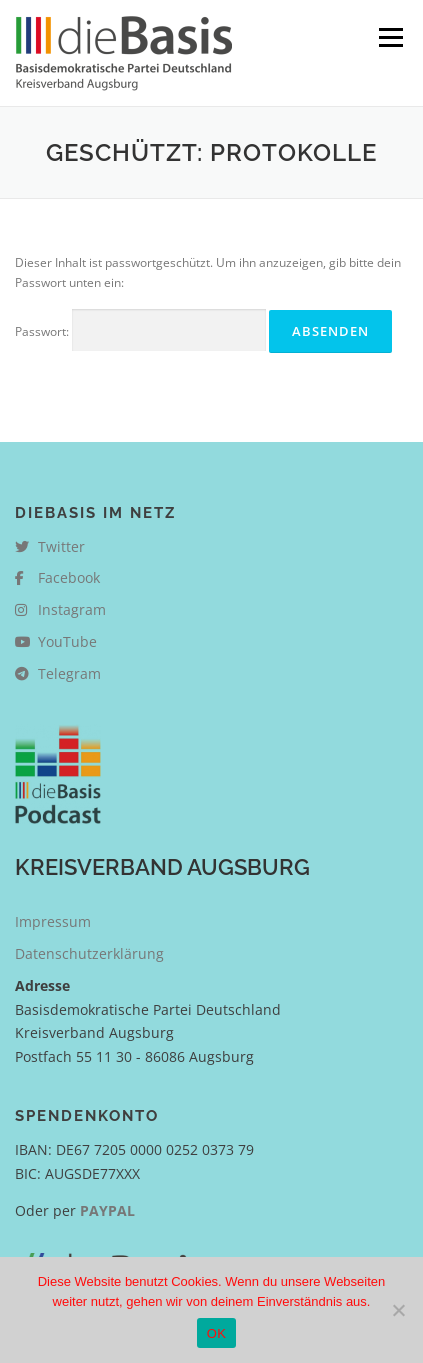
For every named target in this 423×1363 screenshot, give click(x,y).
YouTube (56, 641)
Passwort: (140, 330)
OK (216, 1333)
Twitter (50, 546)
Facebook (57, 577)
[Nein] (398, 1310)
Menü (389, 37)
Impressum (53, 921)
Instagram (60, 609)
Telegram (58, 673)
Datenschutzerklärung (89, 953)
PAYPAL (107, 1210)
